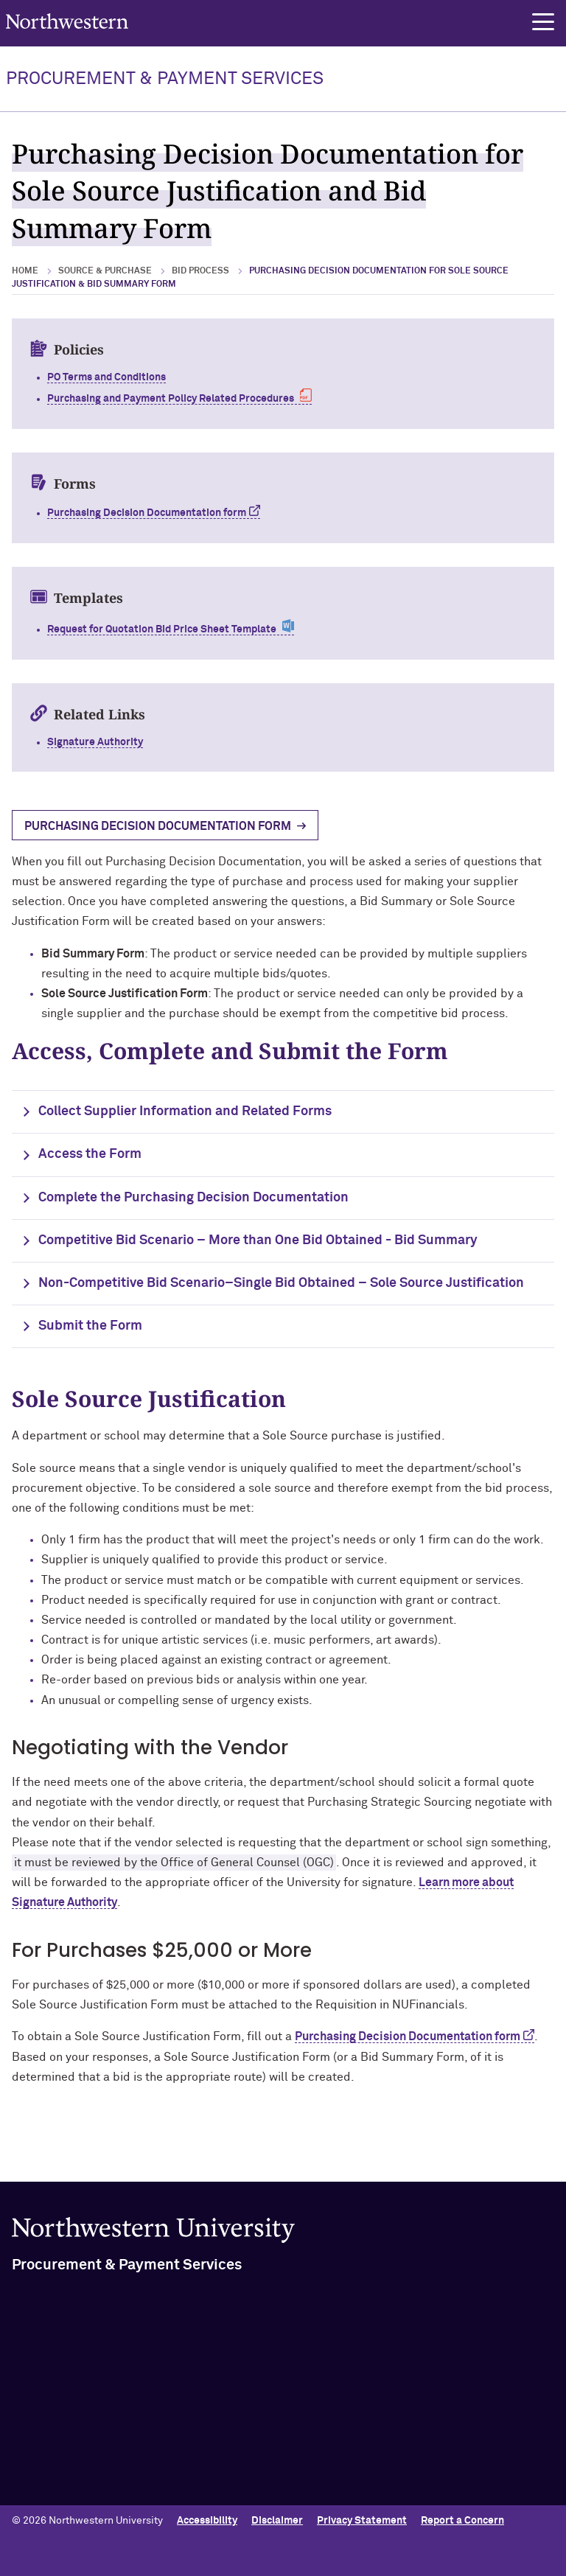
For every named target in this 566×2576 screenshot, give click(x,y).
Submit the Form (90, 1326)
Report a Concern (462, 2521)
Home (25, 271)
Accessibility (207, 2521)
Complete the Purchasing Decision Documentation (193, 1197)
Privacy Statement (362, 2521)
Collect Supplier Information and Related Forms (185, 1111)
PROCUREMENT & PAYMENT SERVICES (165, 79)
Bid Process (200, 271)
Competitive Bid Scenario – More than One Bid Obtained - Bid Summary (258, 1240)
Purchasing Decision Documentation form (407, 2036)
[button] (543, 22)
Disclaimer (277, 2521)
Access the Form (90, 1154)
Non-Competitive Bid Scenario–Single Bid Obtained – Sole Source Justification (281, 1283)
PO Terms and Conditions (106, 377)
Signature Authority (95, 742)
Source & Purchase (105, 271)
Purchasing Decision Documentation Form (157, 826)
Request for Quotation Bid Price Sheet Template (161, 629)
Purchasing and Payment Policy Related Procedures (170, 399)
